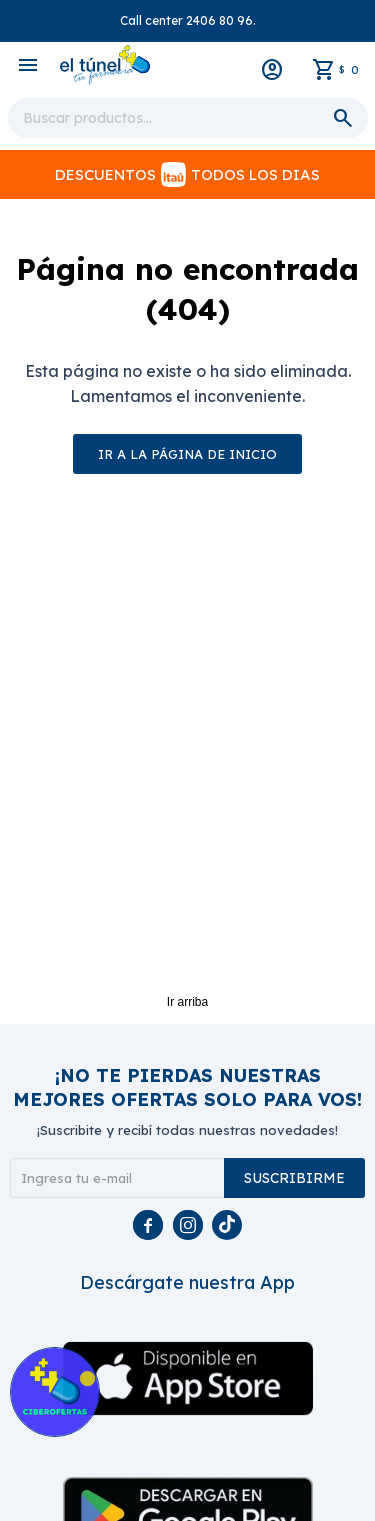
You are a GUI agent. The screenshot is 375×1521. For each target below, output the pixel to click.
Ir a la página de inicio (187, 454)
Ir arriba (187, 1002)
